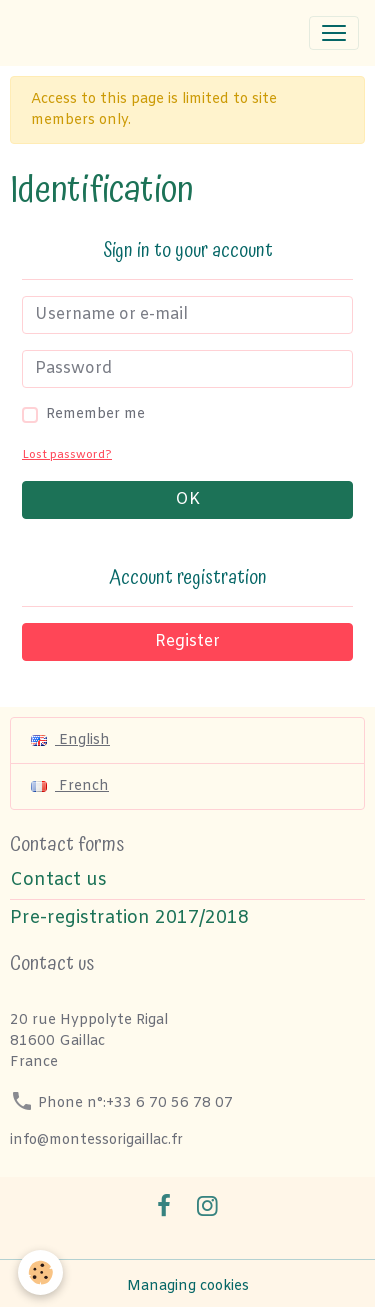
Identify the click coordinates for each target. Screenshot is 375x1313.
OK (187, 499)
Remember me (95, 414)
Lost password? (67, 455)
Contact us (58, 880)
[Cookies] (40, 1272)
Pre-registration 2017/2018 (129, 918)
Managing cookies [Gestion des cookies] (188, 1286)
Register (187, 641)
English (70, 740)
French (70, 786)
